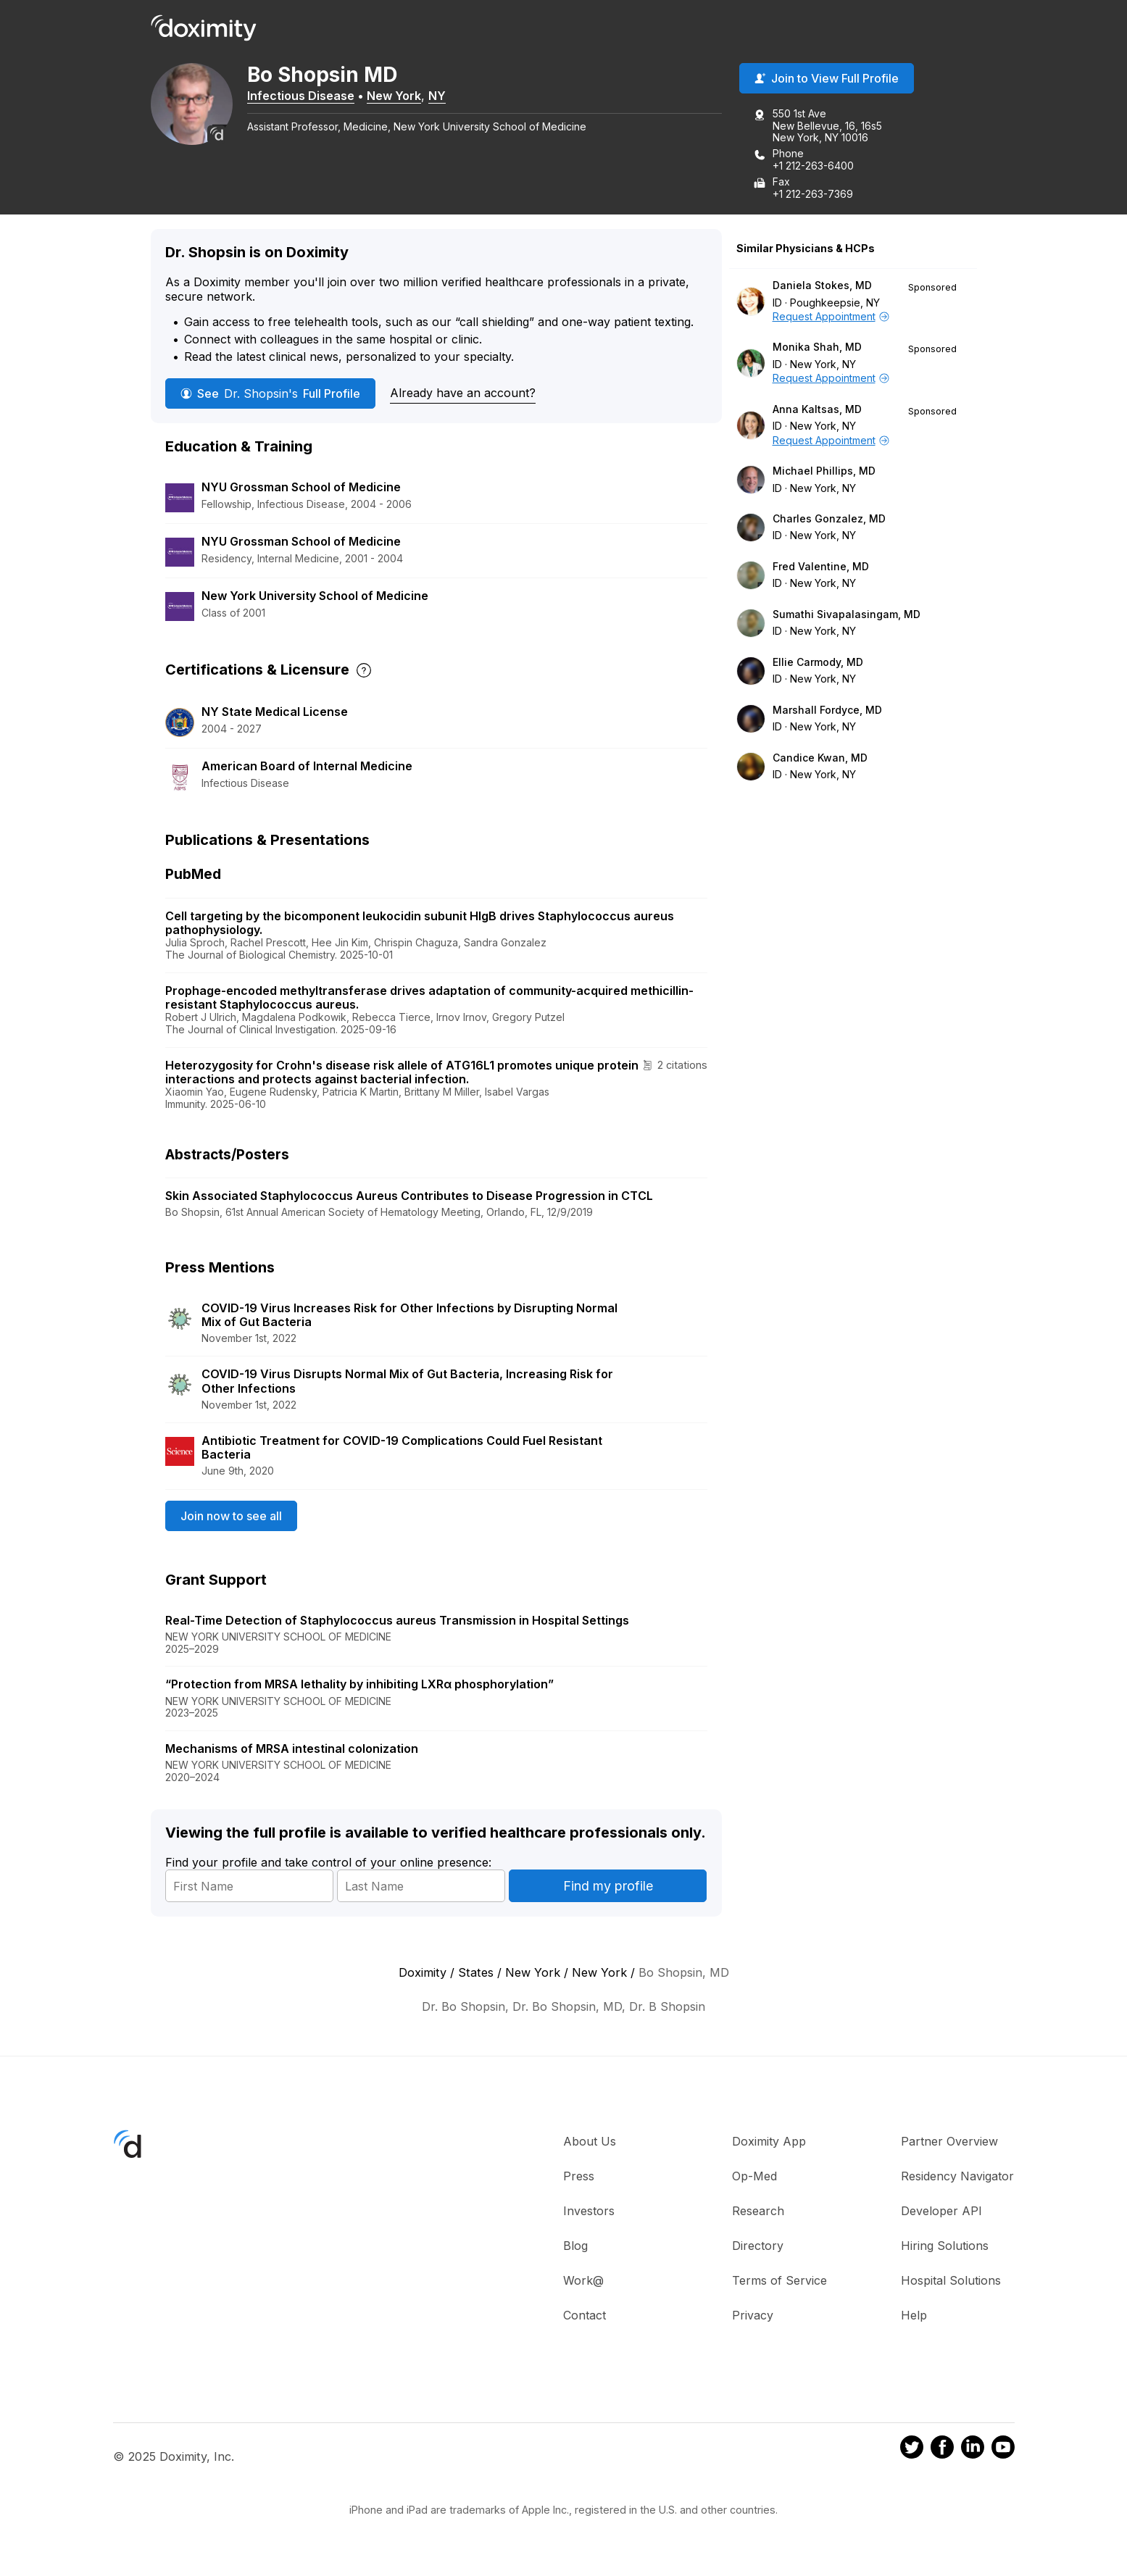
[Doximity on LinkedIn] (972, 2450)
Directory (757, 2246)
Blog (575, 2246)
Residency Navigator (957, 2176)
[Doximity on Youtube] (1003, 2450)
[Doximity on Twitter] (911, 2450)
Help (914, 2316)
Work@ (583, 2281)
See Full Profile (270, 394)
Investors (589, 2211)
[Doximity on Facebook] (942, 2450)
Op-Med (754, 2176)
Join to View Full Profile (826, 79)
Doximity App (769, 2142)
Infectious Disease (305, 96)
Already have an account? (463, 393)
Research (758, 2211)
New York (399, 96)
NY (442, 96)
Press (578, 2176)
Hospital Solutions (951, 2281)
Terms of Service (779, 2281)
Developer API (941, 2211)
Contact (584, 2316)
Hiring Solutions (945, 2246)
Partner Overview (949, 2142)
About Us (589, 2142)
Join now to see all (231, 1516)
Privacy (752, 2316)
